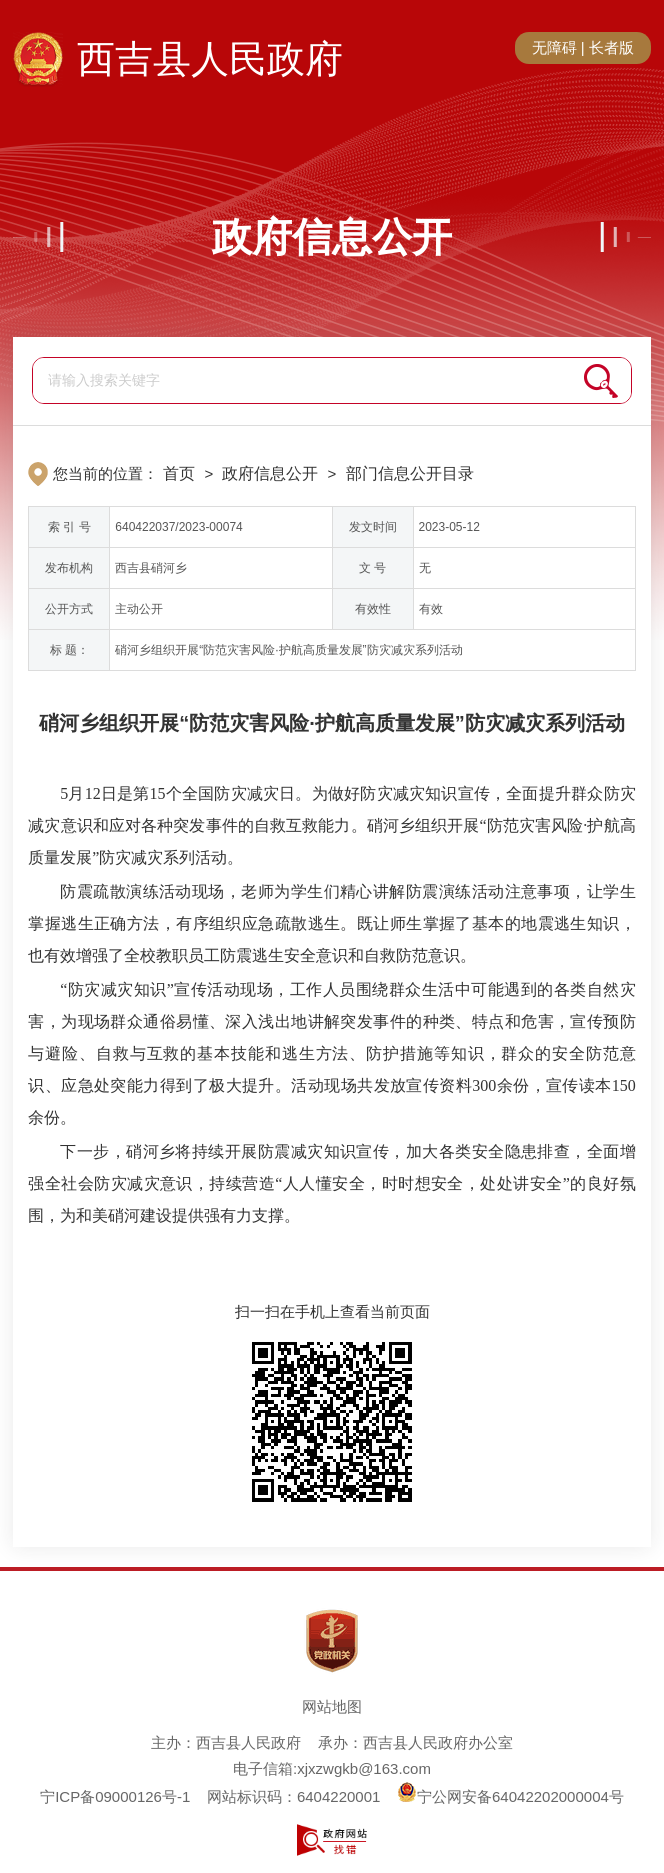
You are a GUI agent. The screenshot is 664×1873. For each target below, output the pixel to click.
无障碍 (554, 47)
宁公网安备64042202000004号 (510, 1796)
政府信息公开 (332, 237)
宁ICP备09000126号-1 (115, 1796)
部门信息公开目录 (410, 473)
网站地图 (332, 1706)
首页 (179, 473)
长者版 (611, 47)
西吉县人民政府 (210, 59)
